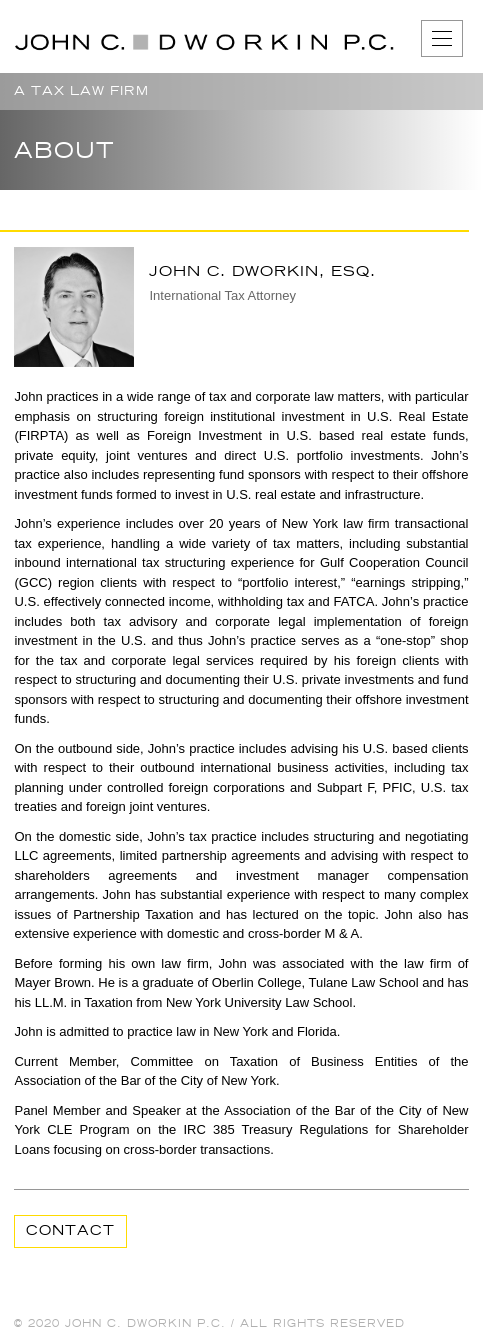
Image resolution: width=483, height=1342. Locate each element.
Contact (70, 1231)
